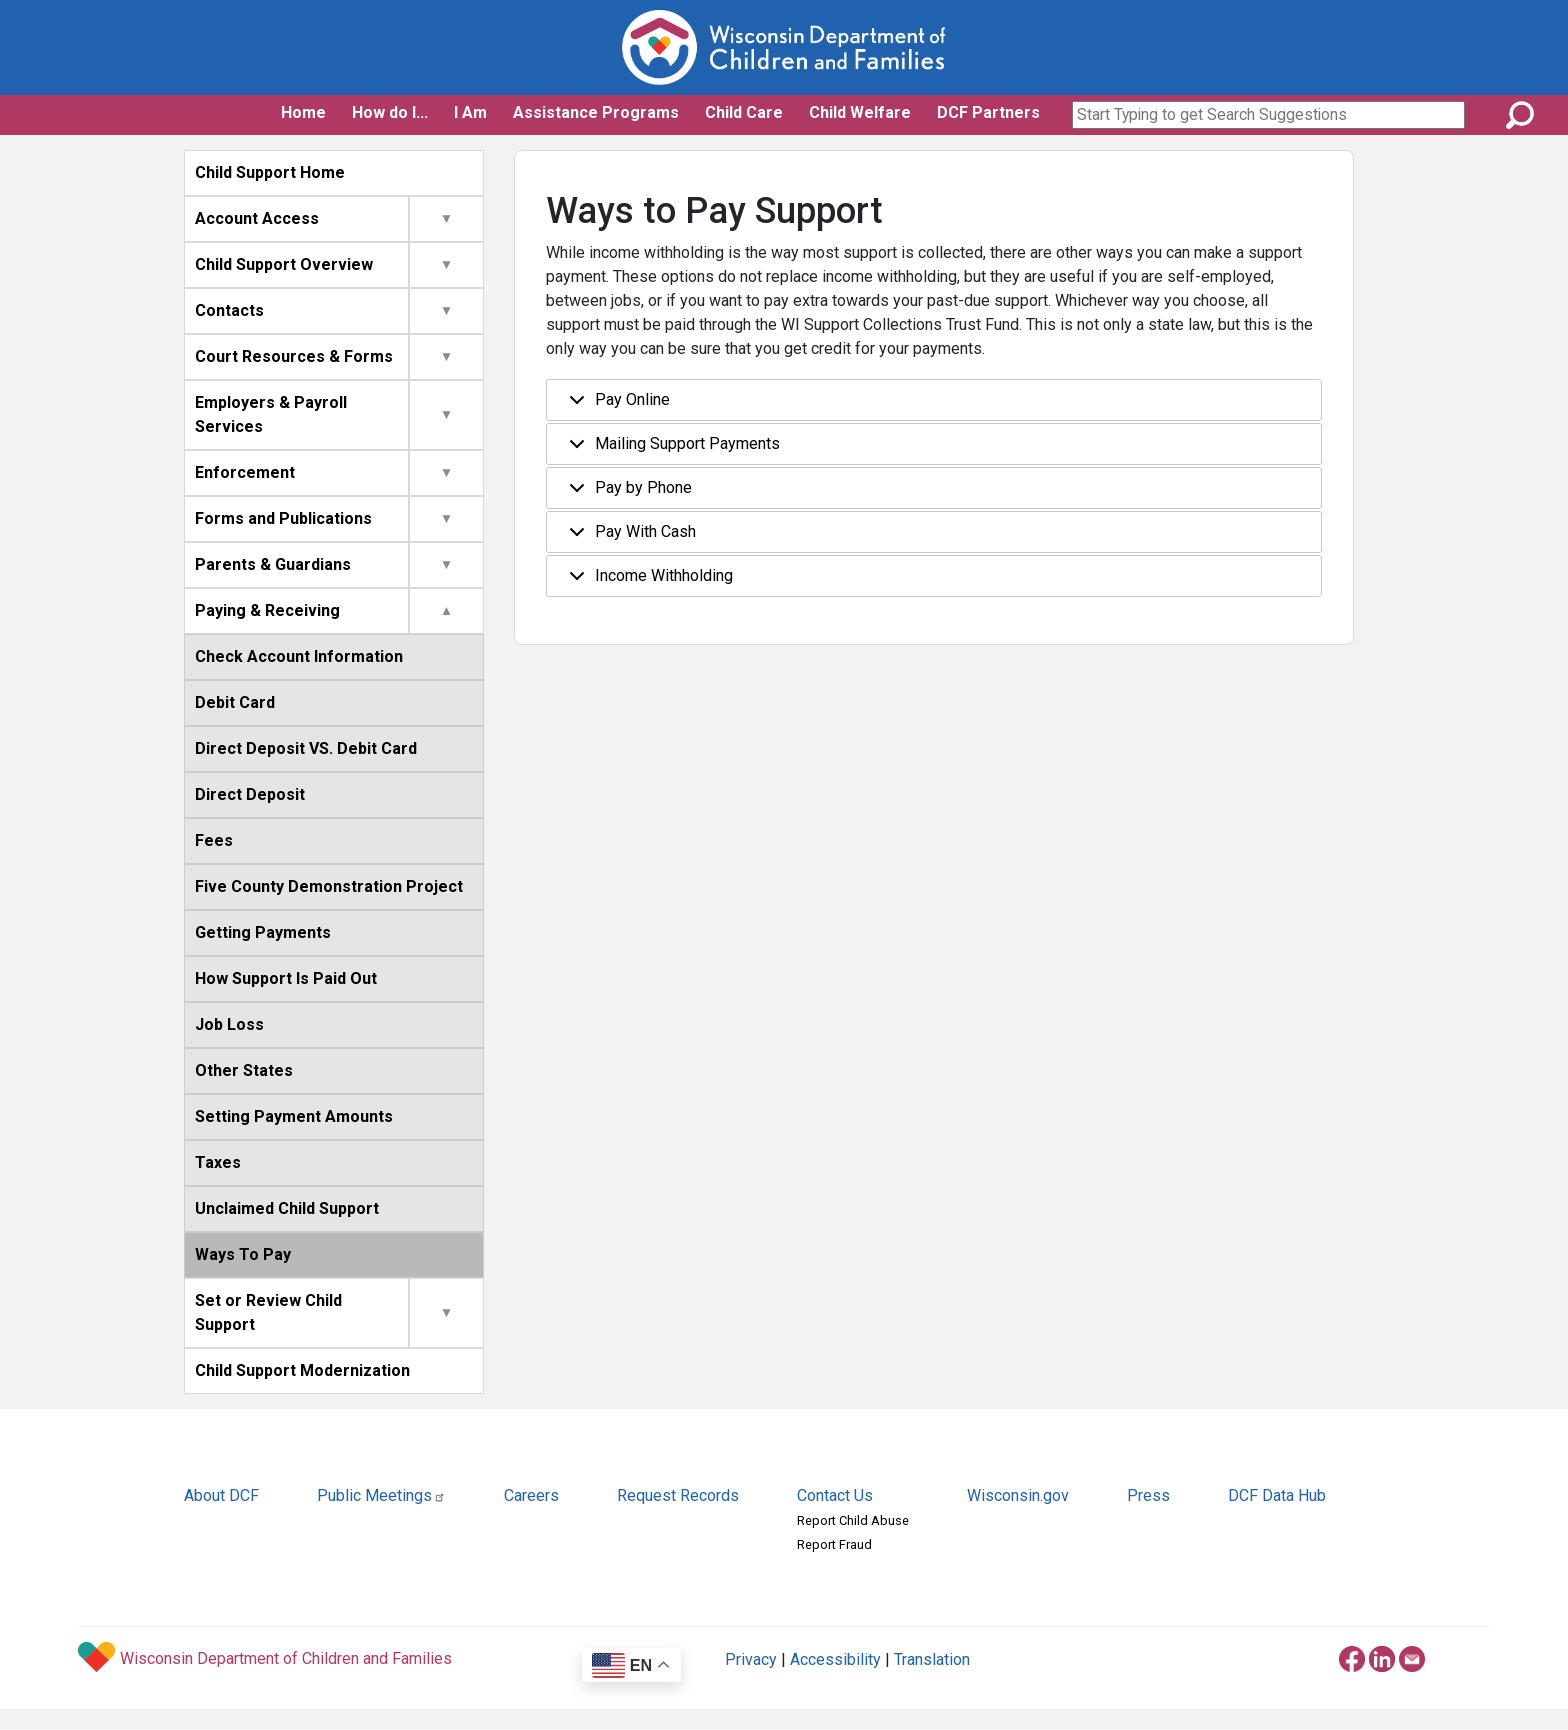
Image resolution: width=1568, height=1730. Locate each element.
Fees (214, 840)
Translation (932, 1659)
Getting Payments (263, 932)
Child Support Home (270, 172)
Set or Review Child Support (268, 1312)
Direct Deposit (250, 794)
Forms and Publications (283, 518)
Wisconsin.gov (1018, 1495)
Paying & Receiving (267, 610)
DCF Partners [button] (988, 112)
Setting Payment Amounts (294, 1116)
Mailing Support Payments (671, 449)
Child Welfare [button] (860, 112)
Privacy (751, 1659)
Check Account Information (299, 656)
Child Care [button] (744, 112)
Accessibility (835, 1659)
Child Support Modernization (302, 1370)
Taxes (218, 1162)
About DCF (221, 1495)
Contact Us (835, 1495)
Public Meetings (381, 1495)
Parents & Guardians (273, 564)
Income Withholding (647, 581)
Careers (531, 1495)
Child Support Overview (284, 264)
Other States (244, 1070)
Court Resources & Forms (294, 356)
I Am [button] (470, 112)
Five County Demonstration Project (329, 886)
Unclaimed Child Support (287, 1208)
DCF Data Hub (1277, 1495)
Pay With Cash (629, 537)
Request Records (678, 1495)
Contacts (229, 310)
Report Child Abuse (853, 1520)
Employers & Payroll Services (271, 414)
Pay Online (616, 405)
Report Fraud (834, 1544)
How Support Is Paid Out (286, 978)
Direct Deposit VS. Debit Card (306, 748)
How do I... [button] (390, 112)
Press (1148, 1495)
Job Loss (229, 1024)
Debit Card (235, 702)
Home (303, 112)
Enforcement (245, 472)
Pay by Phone (627, 493)
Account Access (257, 218)
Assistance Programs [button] (596, 112)
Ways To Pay (243, 1254)
